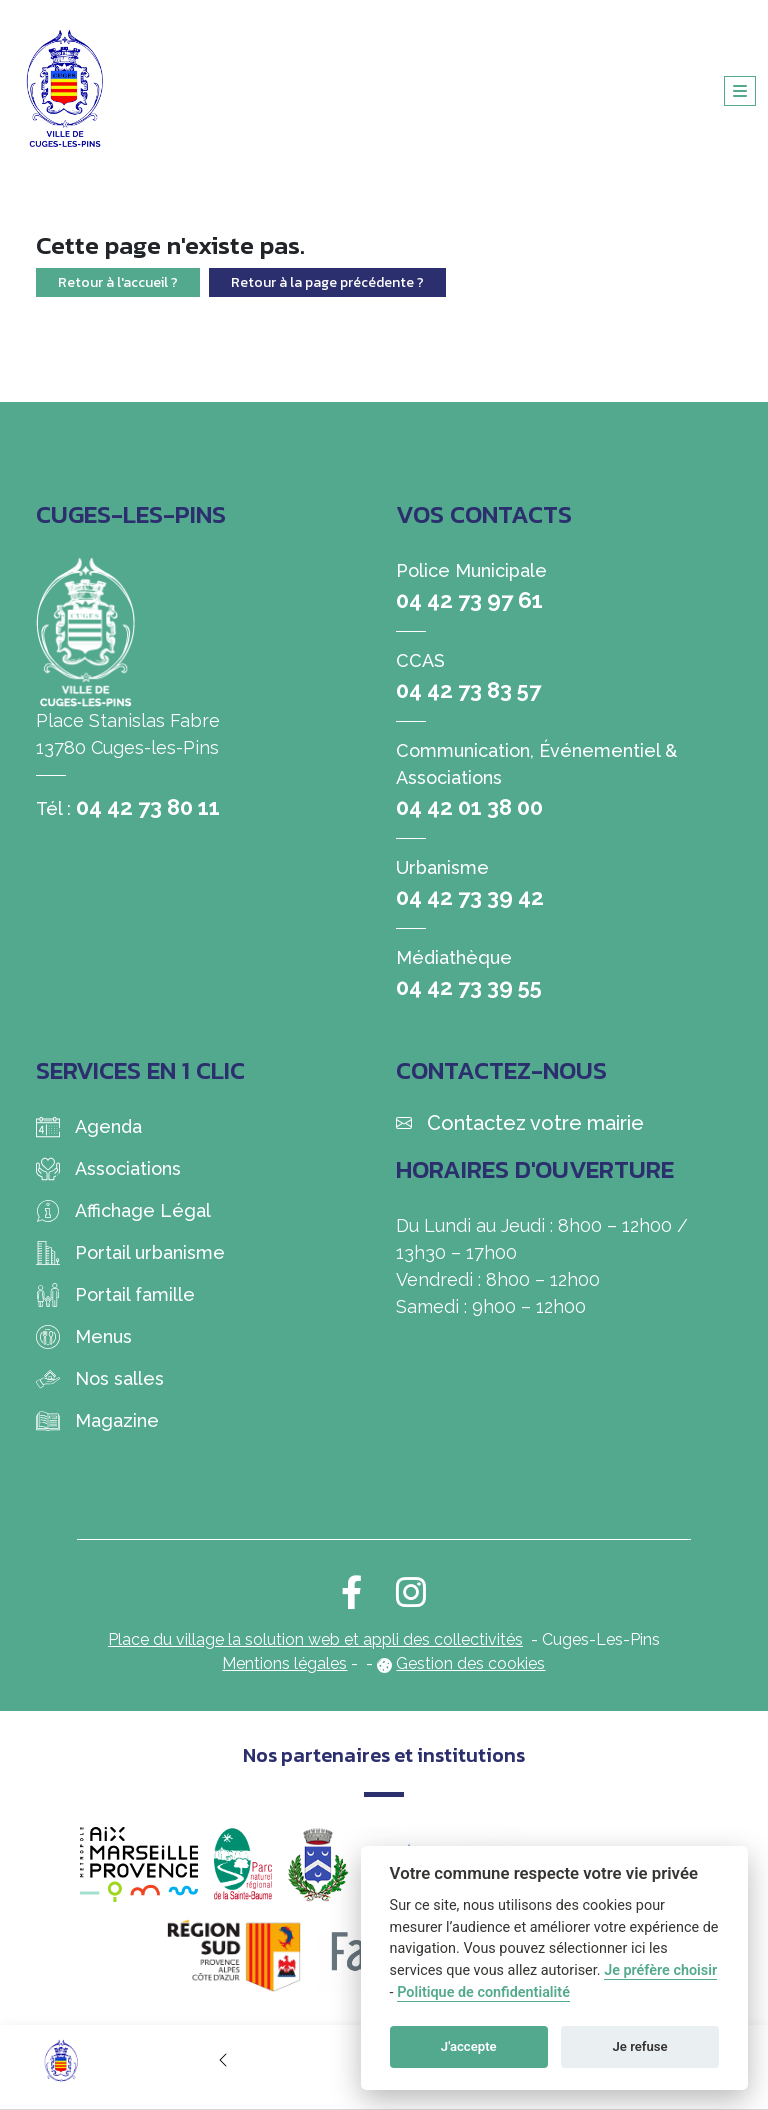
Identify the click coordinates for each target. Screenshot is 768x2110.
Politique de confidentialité (483, 1992)
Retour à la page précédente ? (327, 282)
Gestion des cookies (470, 1663)
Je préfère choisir (660, 1970)
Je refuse (640, 2046)
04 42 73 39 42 (470, 897)
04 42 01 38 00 (469, 807)
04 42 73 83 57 (468, 690)
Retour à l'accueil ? (118, 282)
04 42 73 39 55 (469, 987)
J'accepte (469, 2046)
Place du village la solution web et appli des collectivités (315, 1639)
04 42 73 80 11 (148, 807)
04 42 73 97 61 (469, 600)
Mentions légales (284, 1663)
